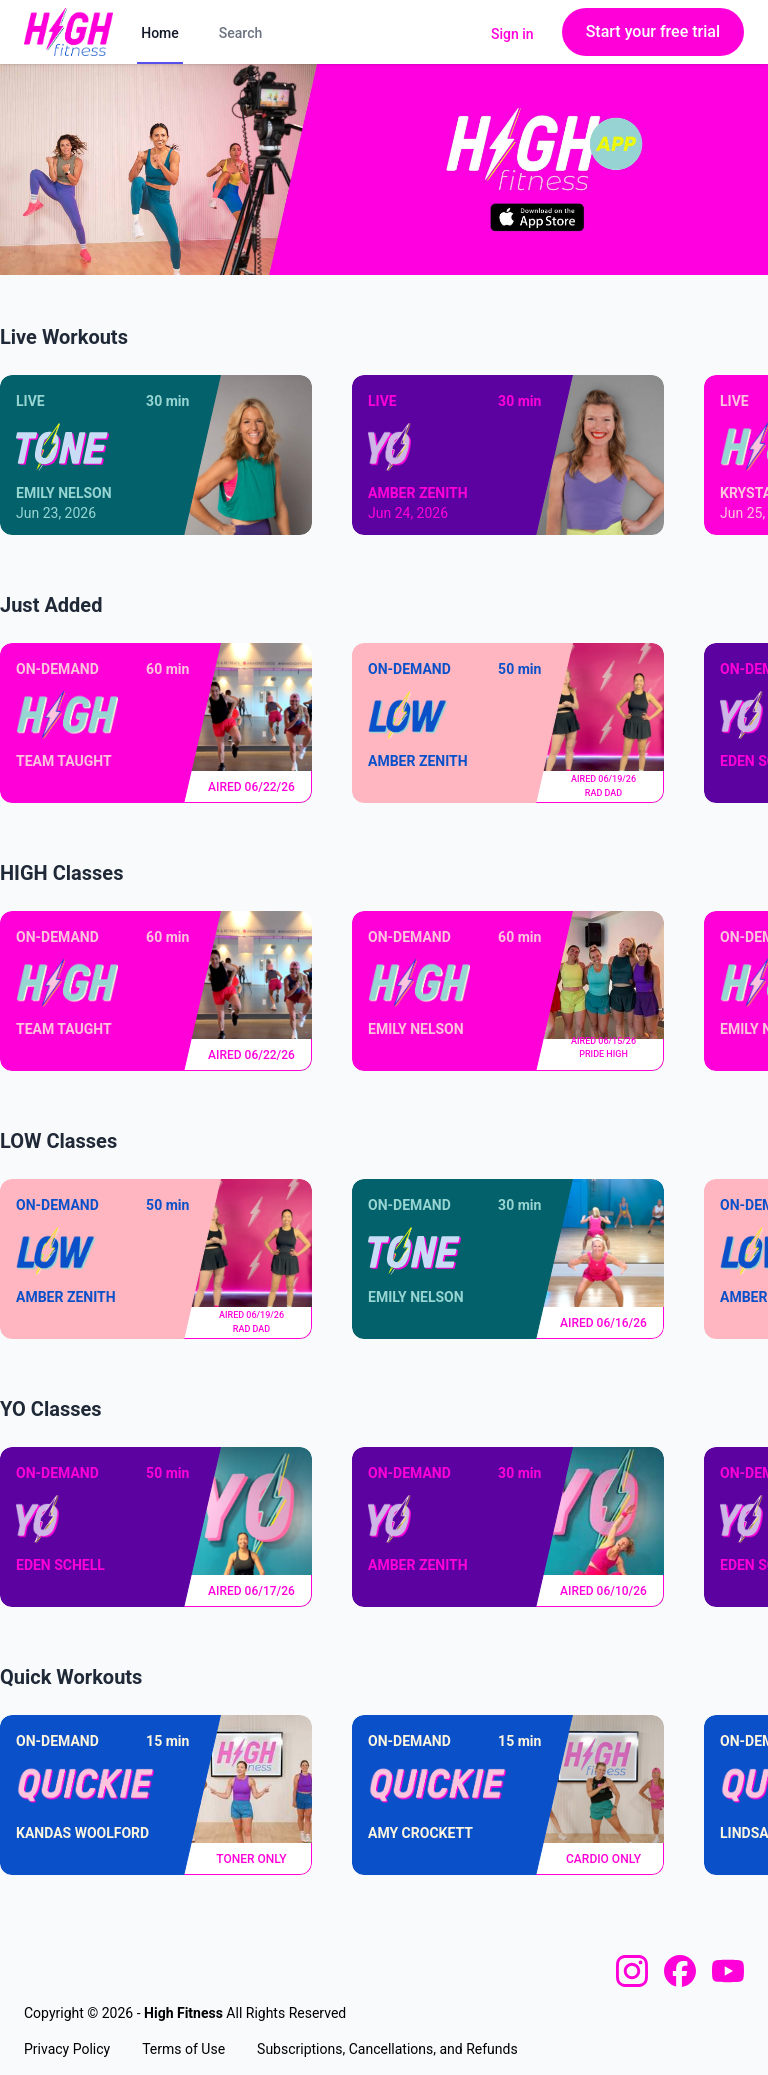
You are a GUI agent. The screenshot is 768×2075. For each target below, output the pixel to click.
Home (160, 33)
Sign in (512, 34)
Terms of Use (183, 2049)
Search (240, 33)
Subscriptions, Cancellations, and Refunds (387, 2049)
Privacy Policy (67, 2049)
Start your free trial (653, 31)
